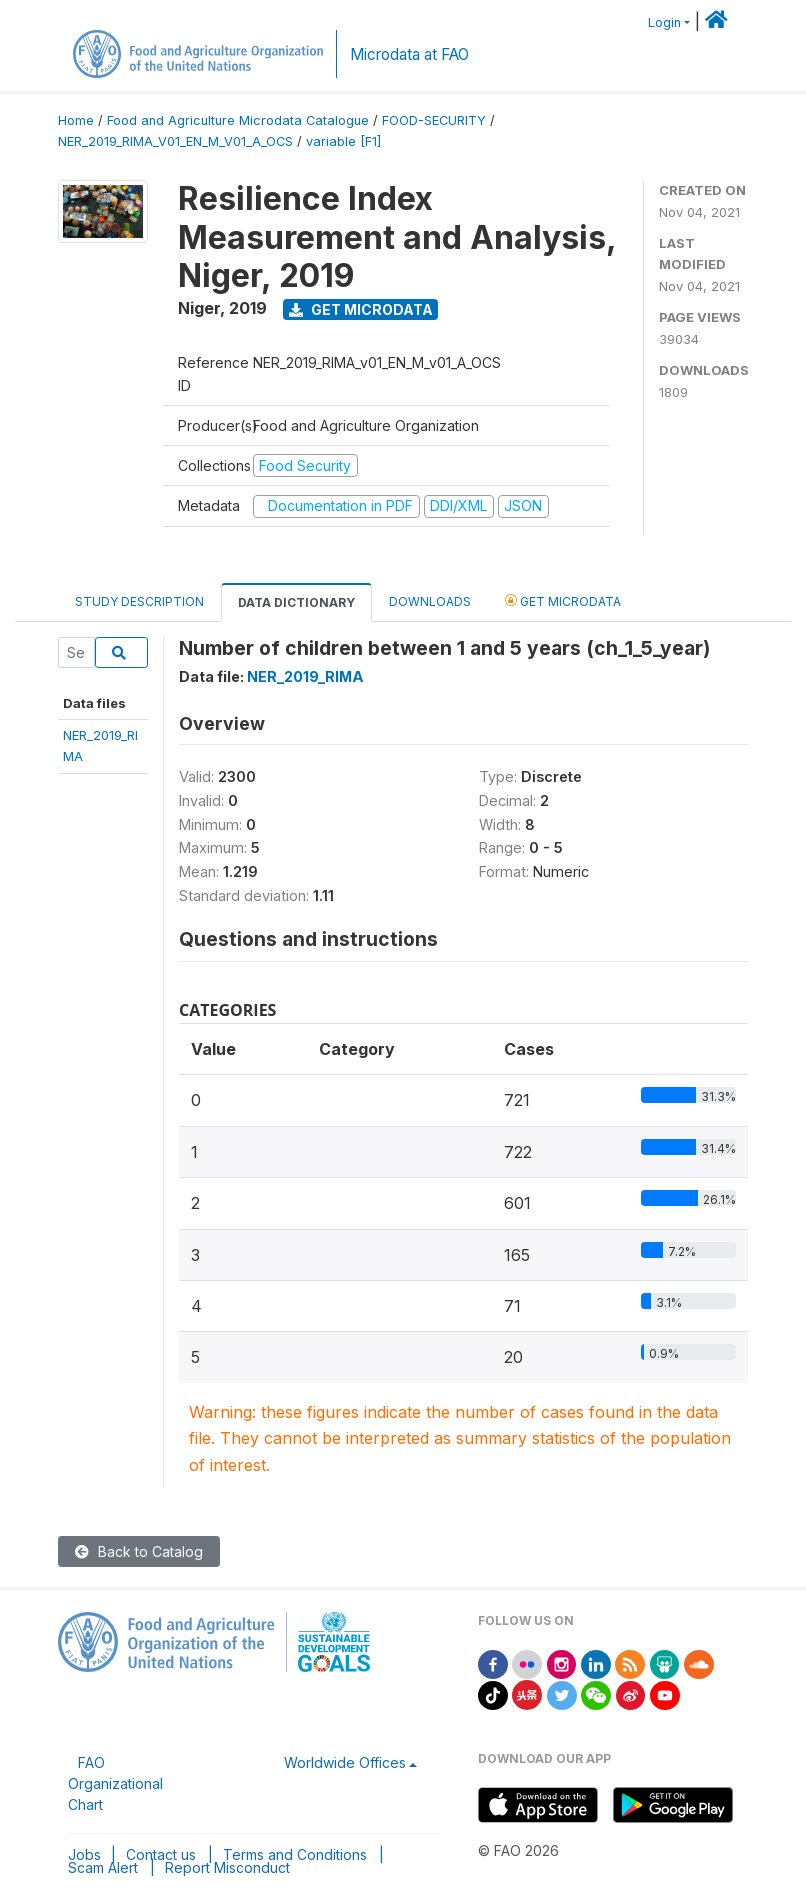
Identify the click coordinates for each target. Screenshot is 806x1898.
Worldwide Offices (345, 1762)
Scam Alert (103, 1867)
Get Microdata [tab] (563, 600)
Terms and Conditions (295, 1854)
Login (664, 22)
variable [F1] (343, 141)
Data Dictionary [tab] (296, 602)
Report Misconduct (227, 1867)
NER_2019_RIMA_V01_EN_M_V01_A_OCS (175, 141)
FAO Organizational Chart (115, 1783)
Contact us (161, 1854)
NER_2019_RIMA (305, 676)
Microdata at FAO (409, 54)
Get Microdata (361, 309)
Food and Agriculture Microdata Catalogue (238, 120)
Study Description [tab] (139, 601)
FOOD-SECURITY (434, 120)
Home (76, 120)
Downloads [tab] (430, 601)
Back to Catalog (139, 1551)
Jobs (84, 1854)
